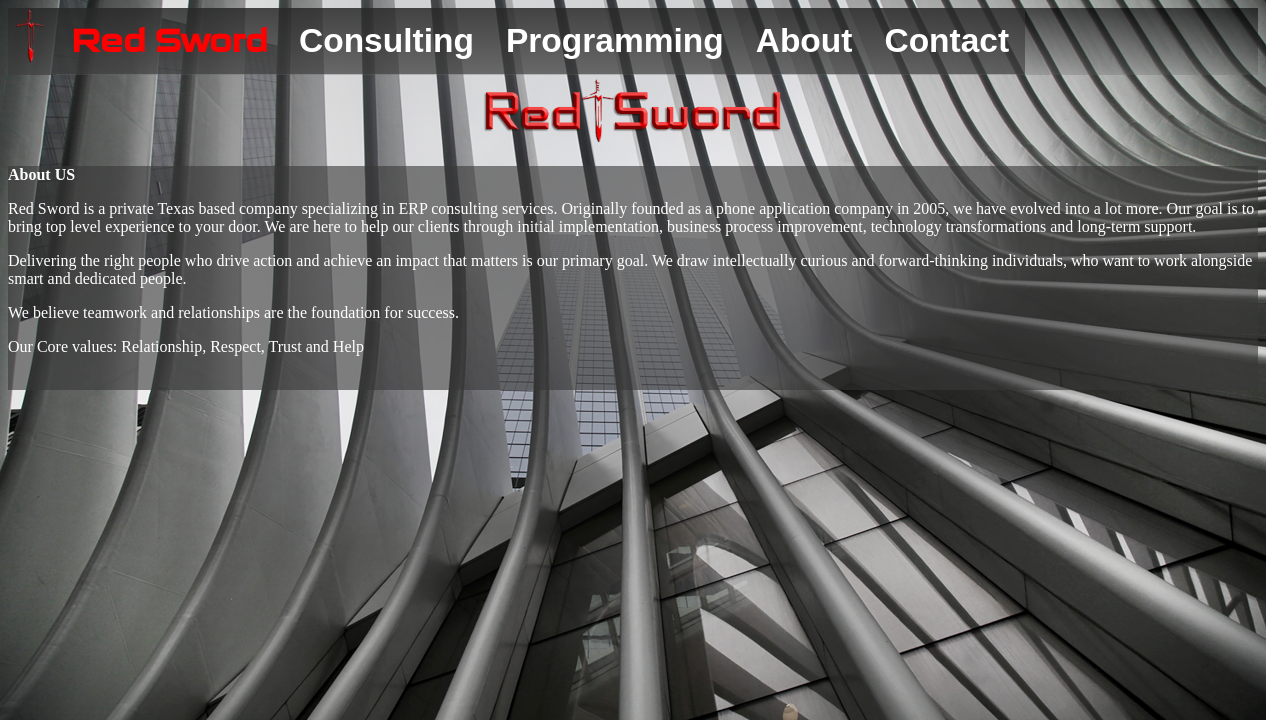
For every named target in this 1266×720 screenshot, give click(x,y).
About (804, 40)
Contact (946, 40)
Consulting (386, 40)
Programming (615, 40)
